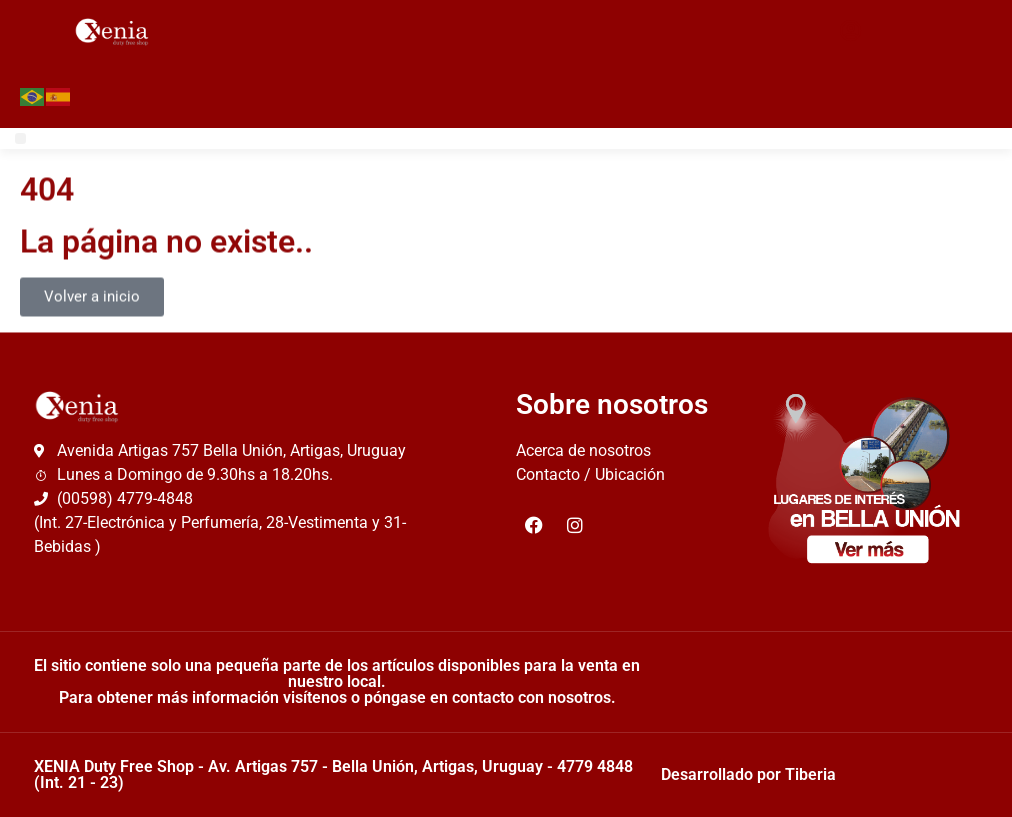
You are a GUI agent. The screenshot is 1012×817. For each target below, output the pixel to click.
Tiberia (810, 774)
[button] (20, 138)
